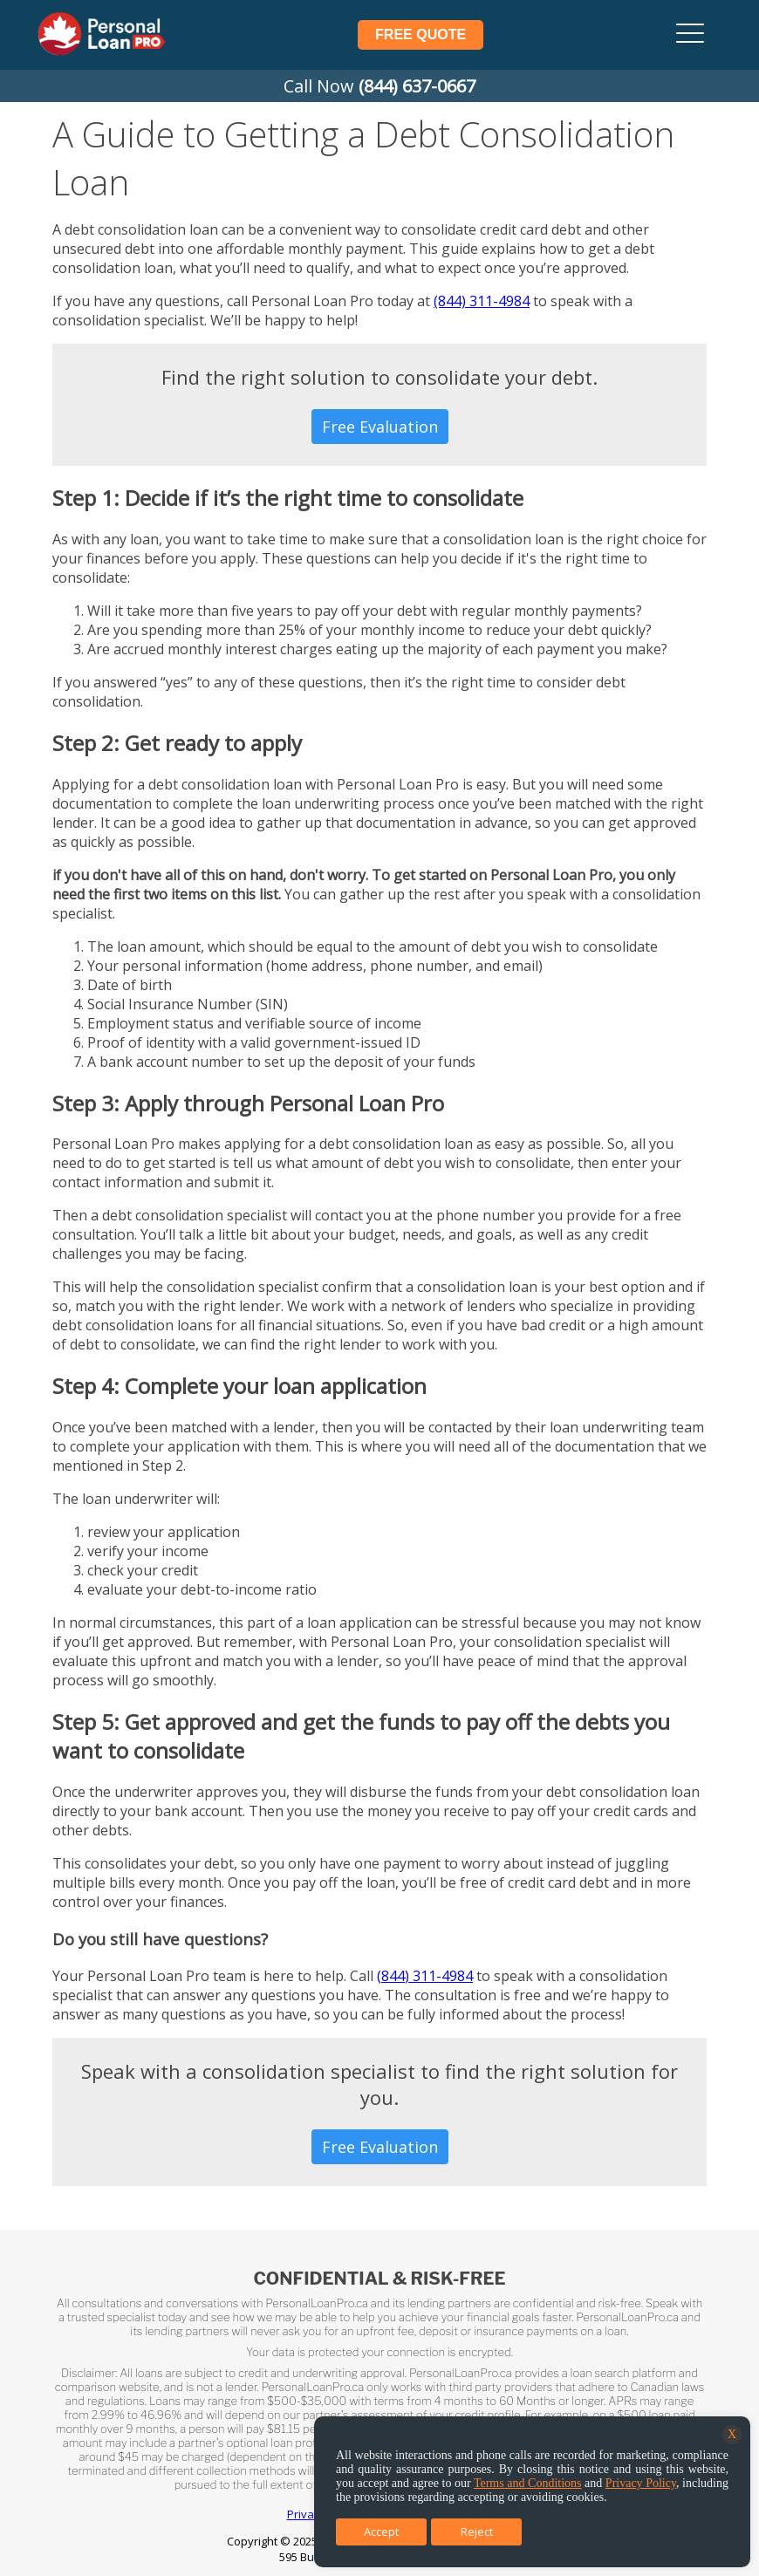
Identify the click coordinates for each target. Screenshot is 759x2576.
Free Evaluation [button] (380, 426)
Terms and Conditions (528, 2483)
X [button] (732, 2434)
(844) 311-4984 (482, 301)
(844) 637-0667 (417, 86)
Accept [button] (381, 2531)
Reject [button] (477, 2531)
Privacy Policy (640, 2483)
